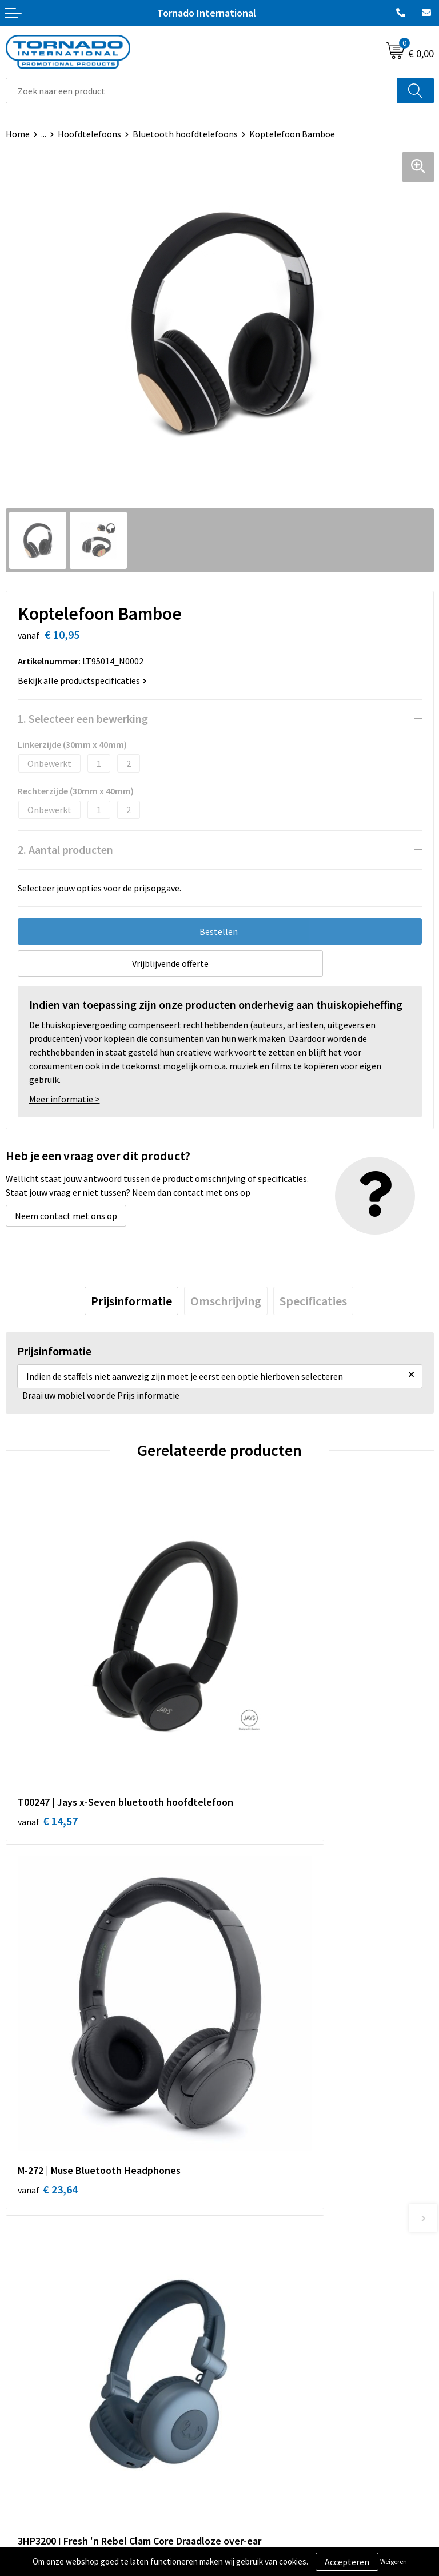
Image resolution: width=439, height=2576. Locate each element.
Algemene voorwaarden (271, 2386)
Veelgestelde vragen (265, 2227)
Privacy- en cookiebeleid (272, 2404)
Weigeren (393, 2561)
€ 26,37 (262, 2013)
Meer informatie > (64, 1099)
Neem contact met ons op (66, 1215)
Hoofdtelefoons (89, 134)
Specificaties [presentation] (313, 1301)
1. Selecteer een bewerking (83, 718)
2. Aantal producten (65, 849)
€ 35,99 (48, 2013)
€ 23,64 (262, 1717)
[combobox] (201, 90)
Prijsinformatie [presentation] (131, 1301)
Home (18, 134)
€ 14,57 (48, 1732)
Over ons (242, 2210)
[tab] (131, 1301)
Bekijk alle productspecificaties (82, 680)
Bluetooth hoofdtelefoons (185, 134)
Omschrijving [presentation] (225, 1301)
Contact (22, 2386)
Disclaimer (246, 2421)
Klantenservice (35, 2404)
